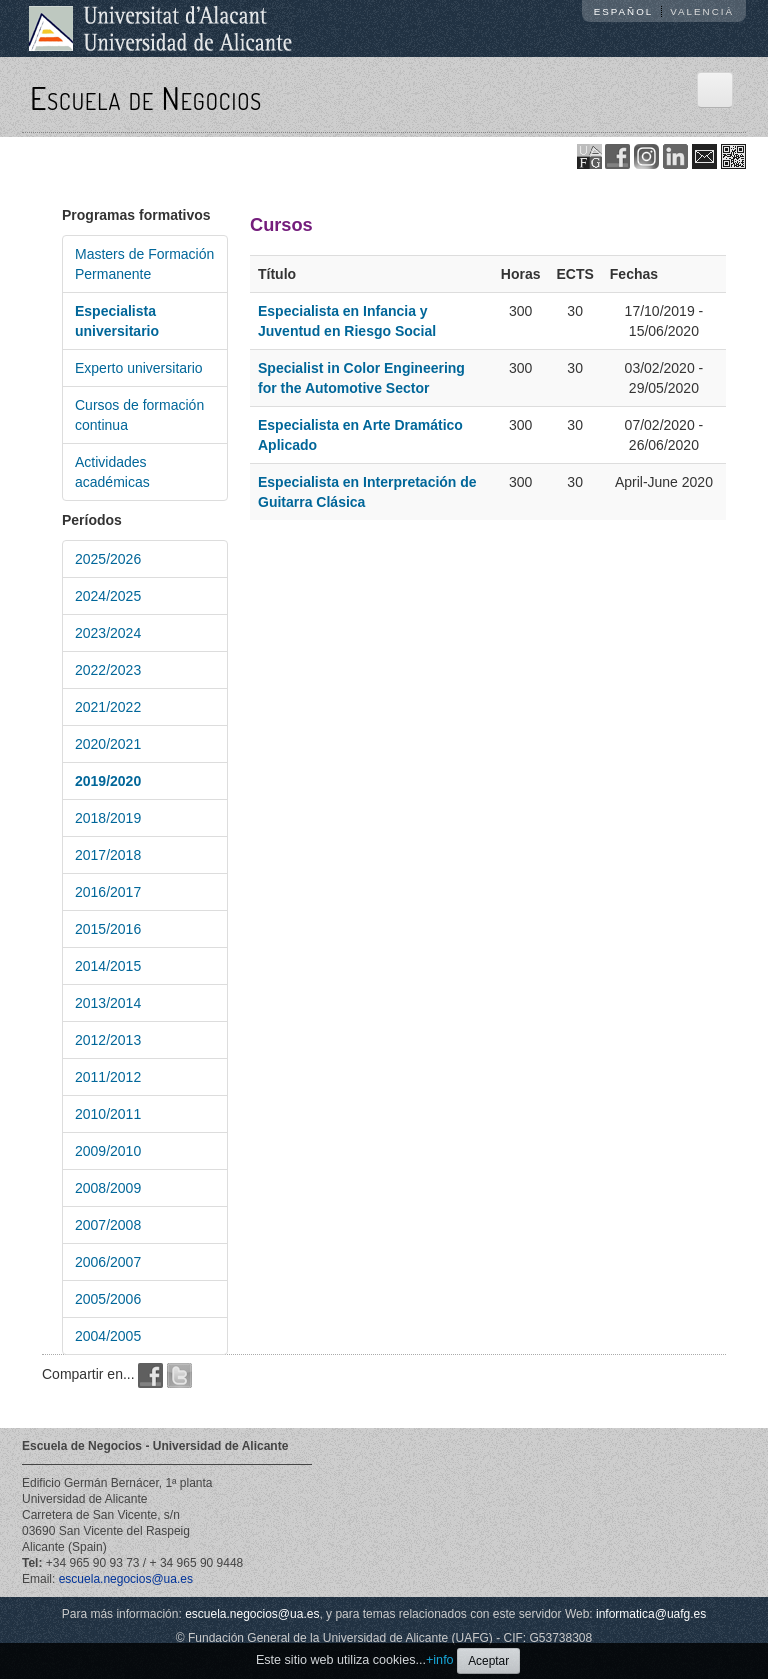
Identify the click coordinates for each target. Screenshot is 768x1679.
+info (440, 1660)
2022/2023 (108, 670)
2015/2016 (108, 929)
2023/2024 (108, 633)
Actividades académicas (112, 472)
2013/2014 (108, 1003)
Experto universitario (139, 368)
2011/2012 (108, 1077)
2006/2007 (108, 1262)
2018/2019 (108, 818)
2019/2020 (108, 781)
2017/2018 (108, 855)
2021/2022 (108, 707)
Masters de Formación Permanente (144, 264)
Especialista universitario (117, 321)
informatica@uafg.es (651, 1614)
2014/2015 (108, 966)
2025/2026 (108, 559)
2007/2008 (108, 1225)
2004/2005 (108, 1336)
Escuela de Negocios (146, 97)
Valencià (702, 11)
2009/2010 (108, 1151)
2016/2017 (108, 892)
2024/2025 (108, 596)
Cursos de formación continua (139, 415)
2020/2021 (108, 744)
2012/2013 (108, 1040)
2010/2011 (108, 1114)
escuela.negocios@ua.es (126, 1579)
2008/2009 (108, 1188)
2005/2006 (108, 1299)
